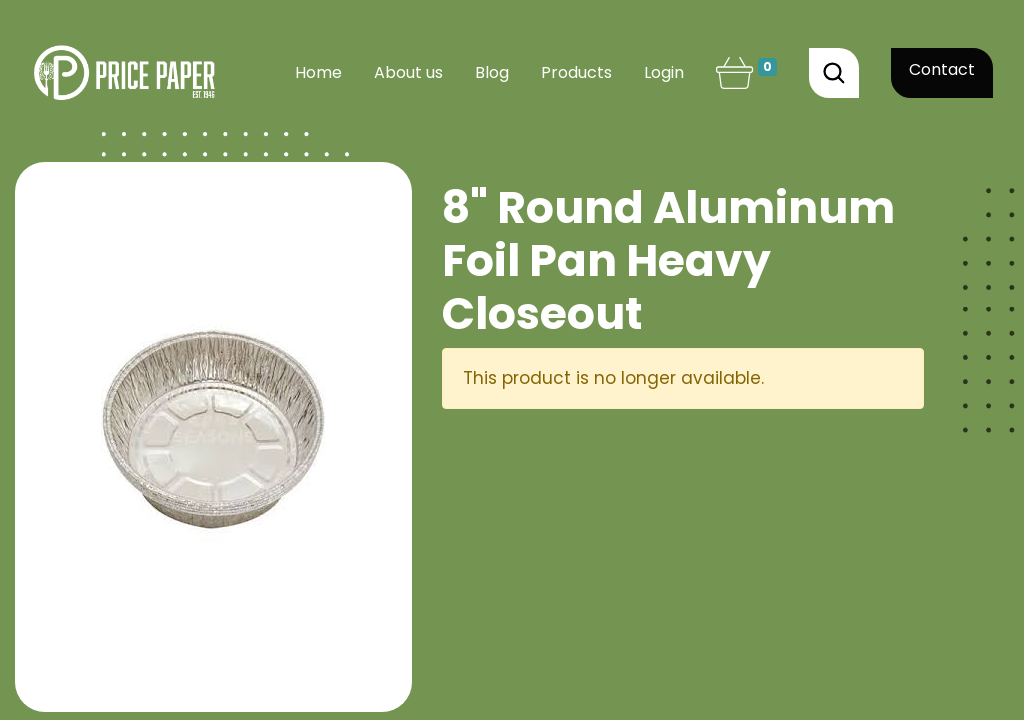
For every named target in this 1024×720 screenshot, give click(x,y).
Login (664, 72)
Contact (942, 69)
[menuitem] (318, 73)
